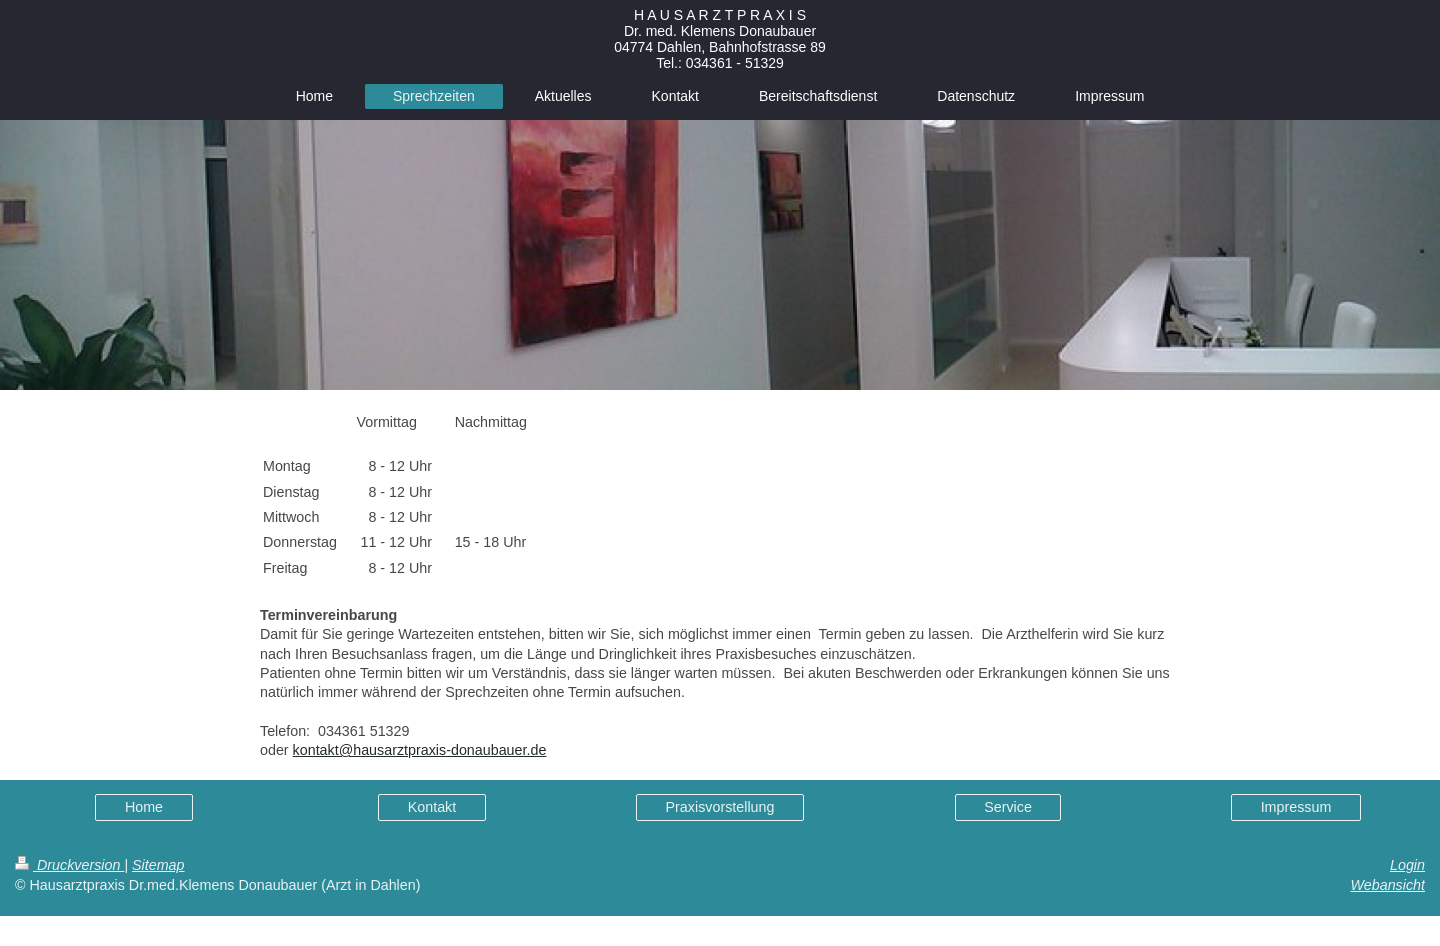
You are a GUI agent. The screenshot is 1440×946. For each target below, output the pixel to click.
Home (144, 807)
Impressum (1296, 807)
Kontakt (432, 807)
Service (1008, 807)
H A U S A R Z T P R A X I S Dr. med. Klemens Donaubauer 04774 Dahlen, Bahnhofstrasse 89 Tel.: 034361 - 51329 (720, 39)
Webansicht (1388, 885)
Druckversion (69, 865)
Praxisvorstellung (720, 807)
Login (1407, 865)
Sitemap (158, 865)
